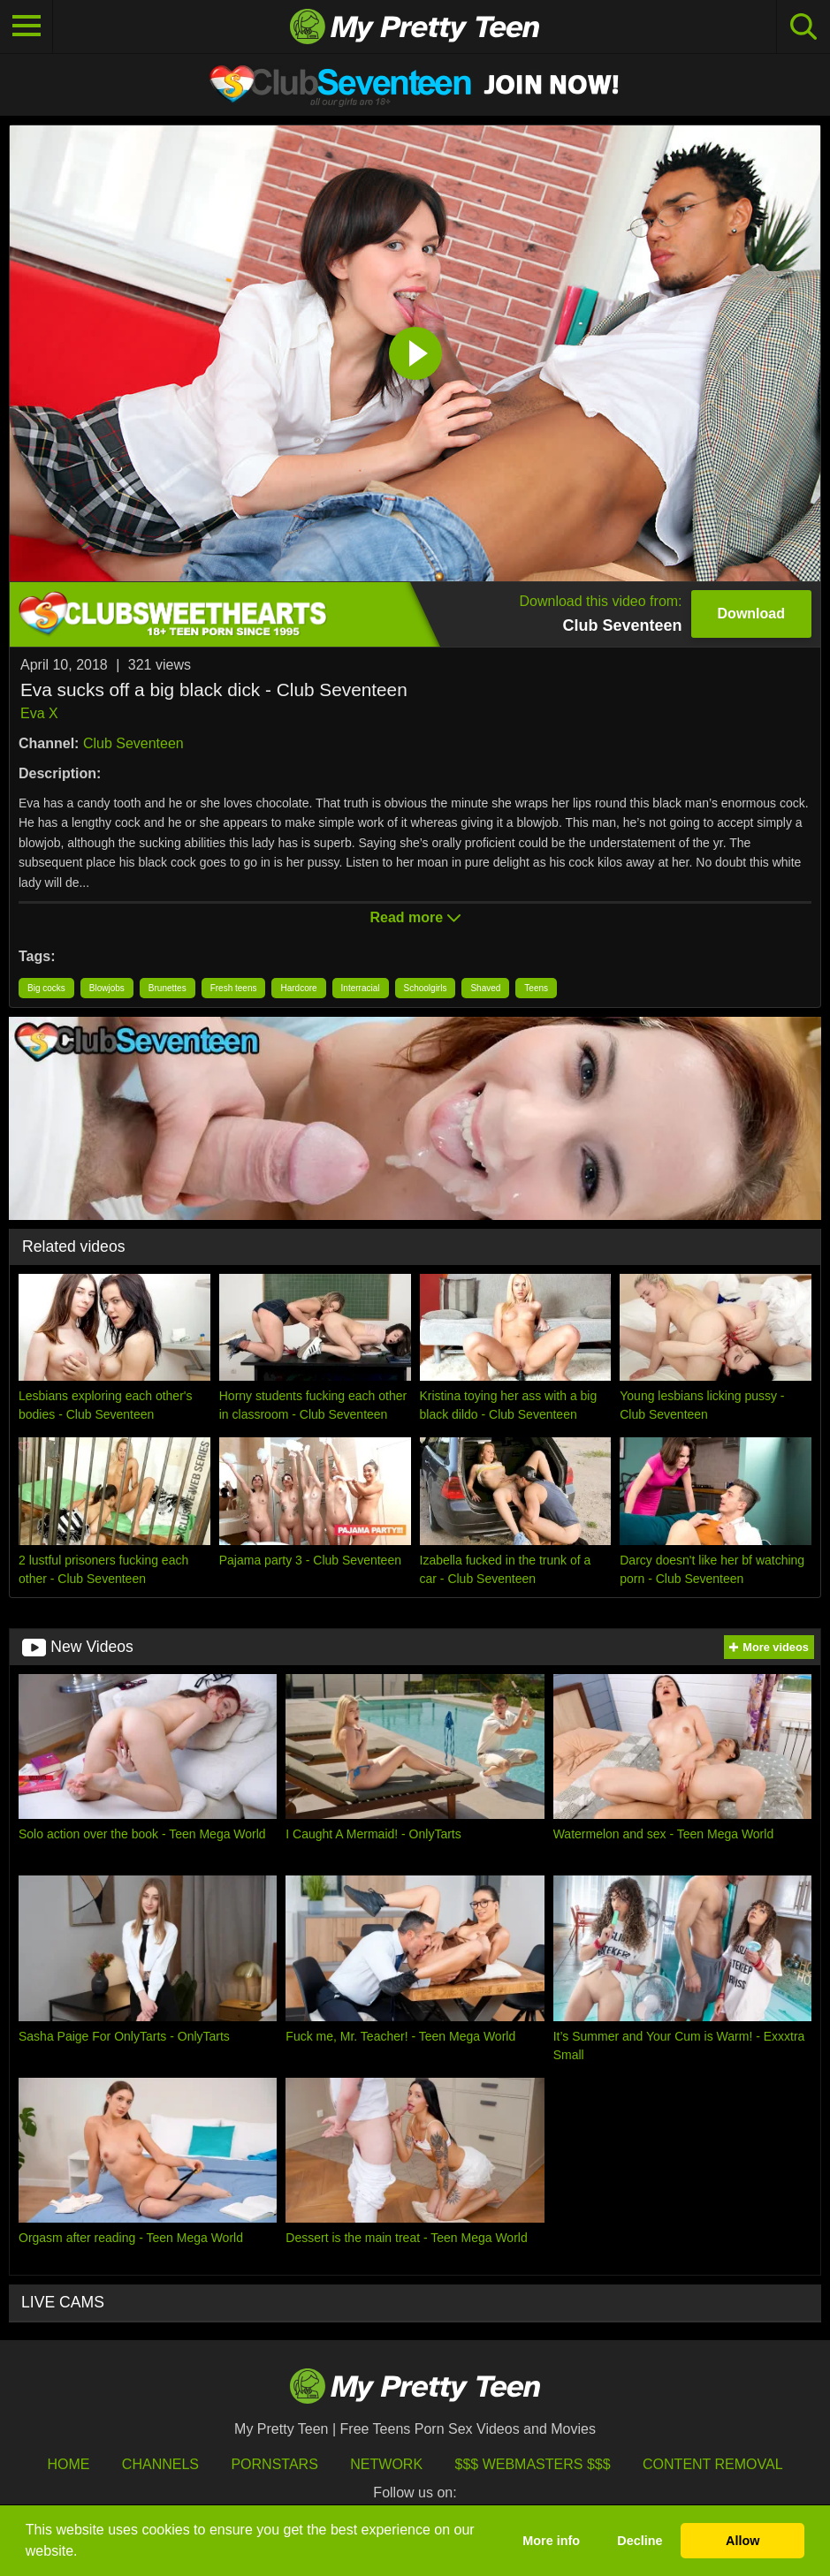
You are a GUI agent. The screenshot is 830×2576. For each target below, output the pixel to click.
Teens (536, 988)
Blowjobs (107, 988)
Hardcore (298, 988)
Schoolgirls (425, 988)
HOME (68, 2464)
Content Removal (713, 2464)
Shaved (485, 988)
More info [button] (551, 2541)
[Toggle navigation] (26, 26)
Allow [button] (742, 2541)
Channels (160, 2464)
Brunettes (167, 988)
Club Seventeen (133, 743)
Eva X (39, 713)
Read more (414, 917)
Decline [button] (639, 2541)
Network (386, 2464)
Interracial (360, 988)
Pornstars (274, 2464)
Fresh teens (233, 988)
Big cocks (46, 988)
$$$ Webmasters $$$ (533, 2464)
